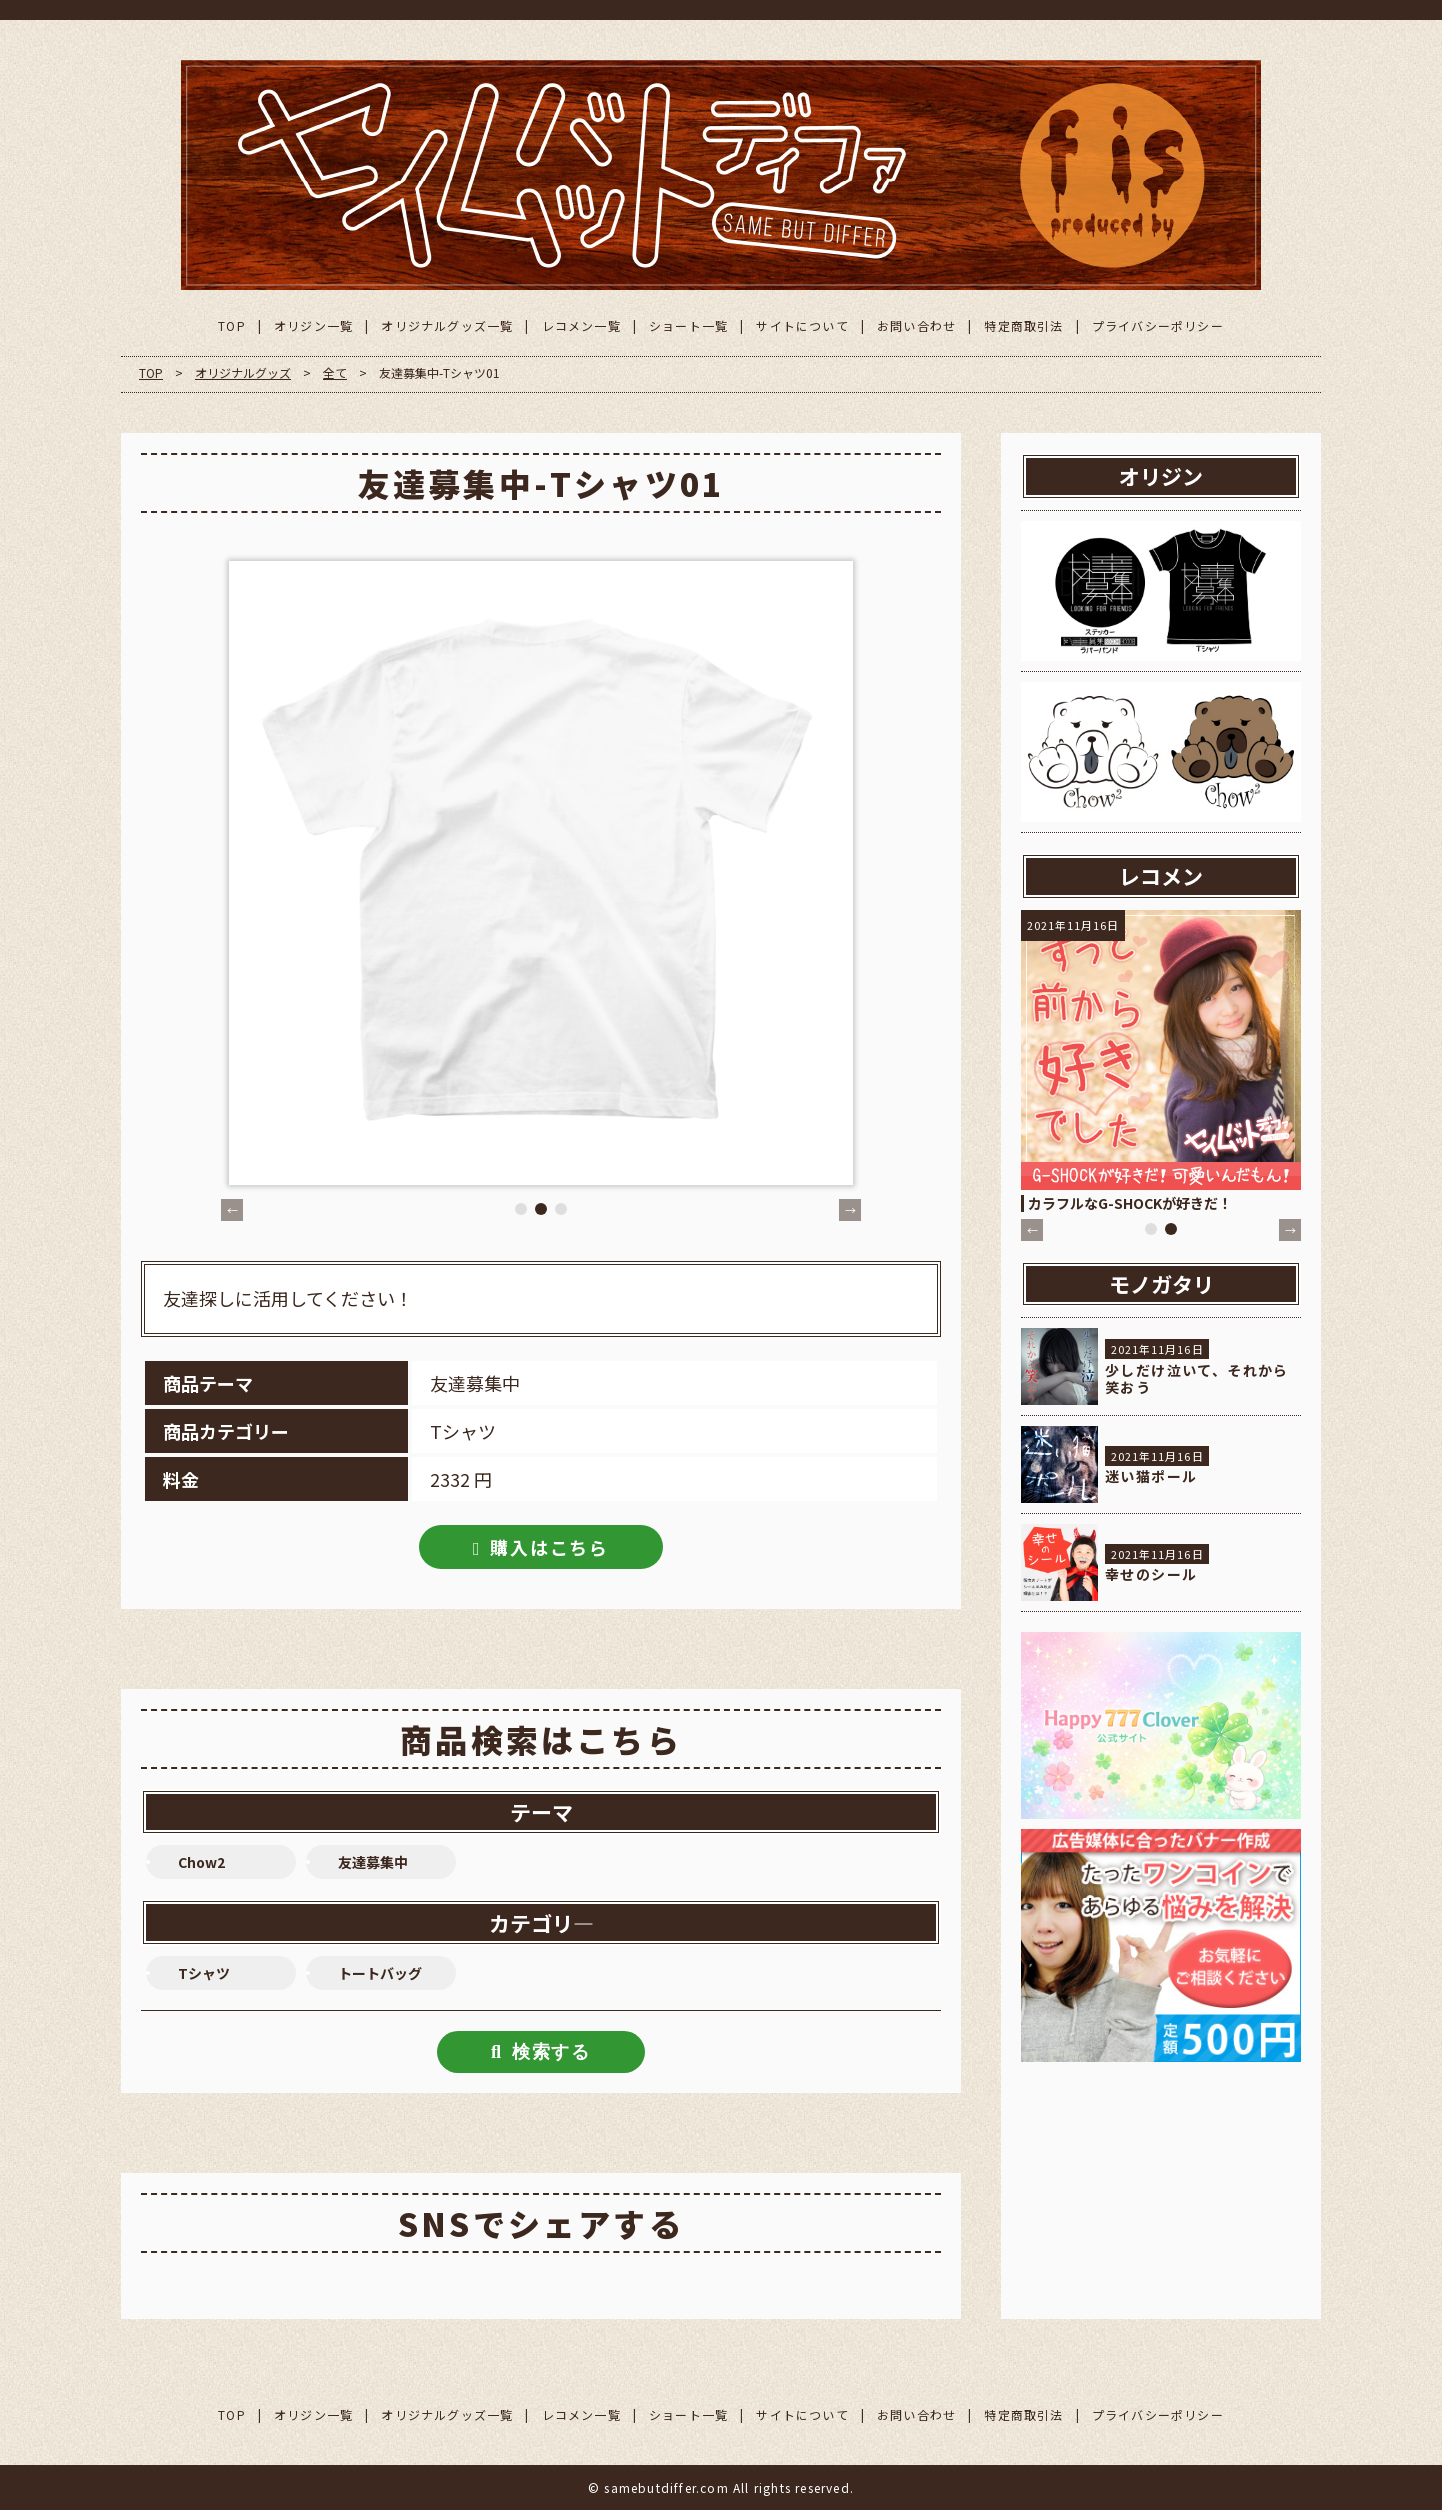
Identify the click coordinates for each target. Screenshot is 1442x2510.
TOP (232, 326)
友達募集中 (373, 1862)
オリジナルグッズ (243, 372)
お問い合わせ (916, 326)
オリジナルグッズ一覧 (447, 326)
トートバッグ (380, 1973)
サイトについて (802, 326)
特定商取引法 (1023, 326)
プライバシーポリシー (1158, 326)
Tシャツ (204, 1973)
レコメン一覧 (581, 326)
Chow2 (201, 1862)
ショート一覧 (688, 326)
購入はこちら (549, 1547)
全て (335, 372)
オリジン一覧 (313, 326)
